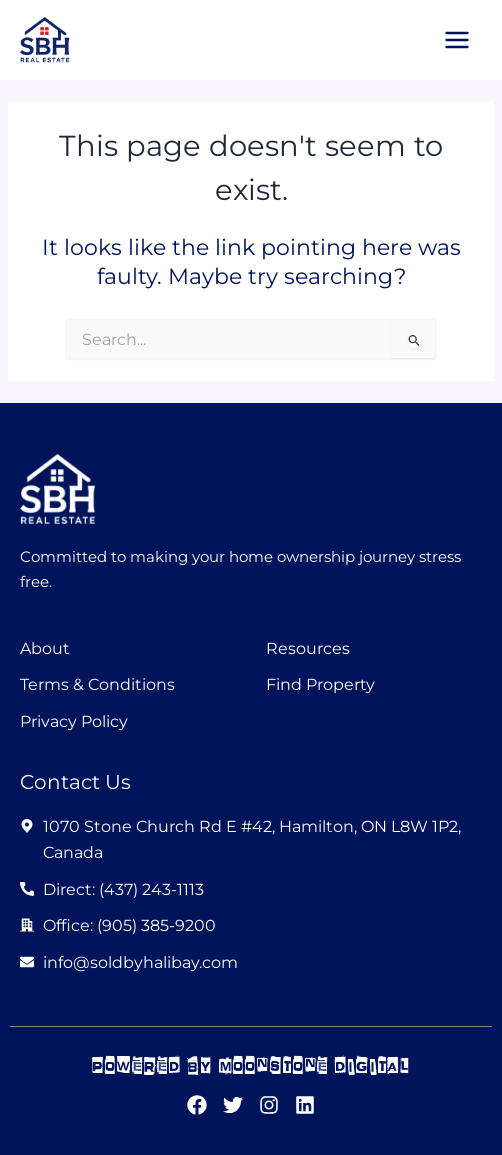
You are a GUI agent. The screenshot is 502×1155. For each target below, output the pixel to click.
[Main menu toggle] (457, 40)
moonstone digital (314, 1065)
